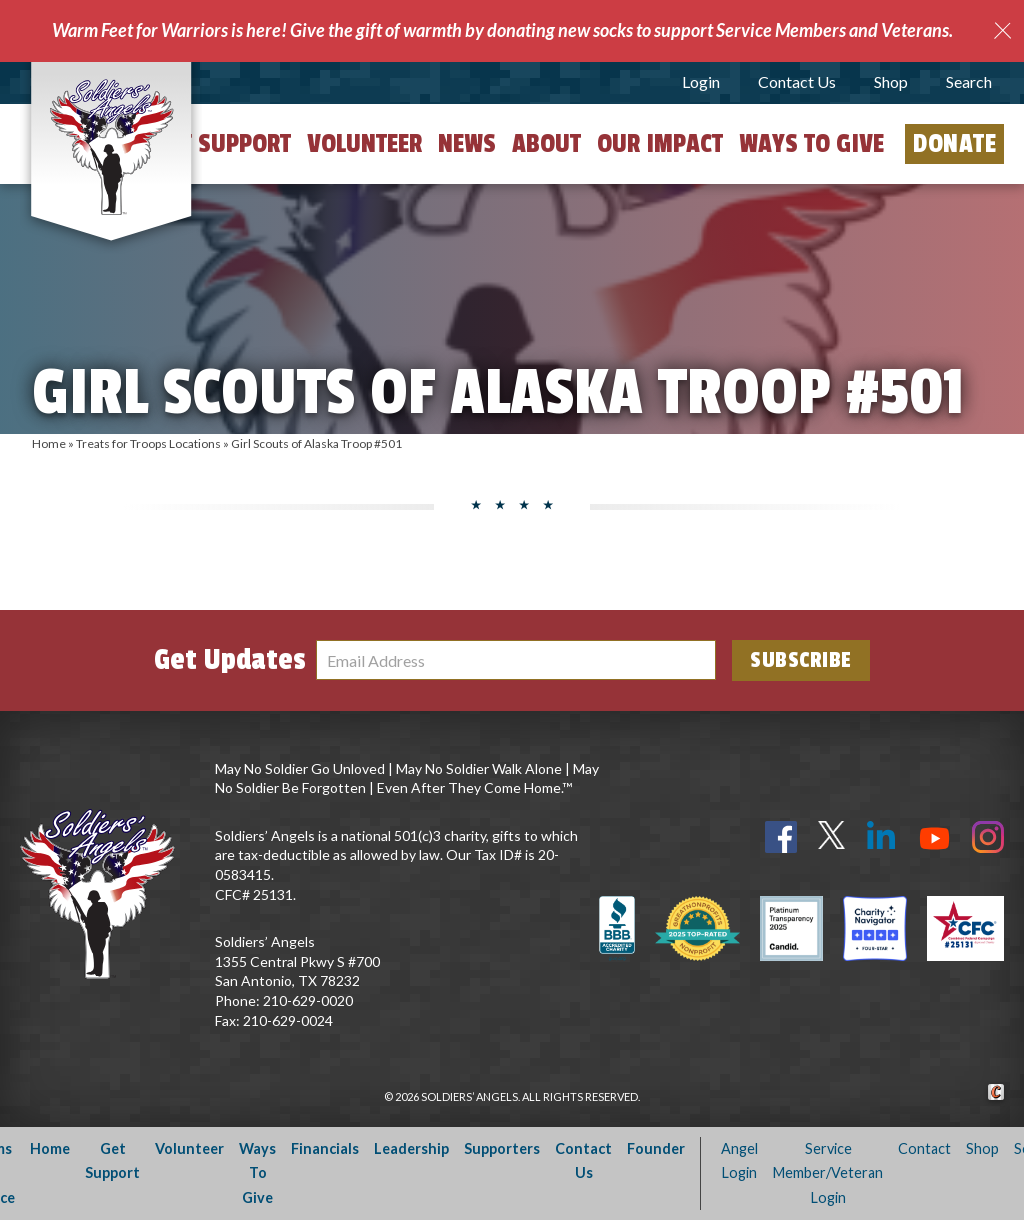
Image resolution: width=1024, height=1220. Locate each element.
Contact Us (797, 81)
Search (969, 81)
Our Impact (660, 144)
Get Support (223, 144)
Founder (656, 1148)
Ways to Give (811, 144)
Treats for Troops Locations (148, 443)
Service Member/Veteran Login (828, 1173)
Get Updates (230, 660)
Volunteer (364, 144)
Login (701, 81)
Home (49, 443)
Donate (954, 144)
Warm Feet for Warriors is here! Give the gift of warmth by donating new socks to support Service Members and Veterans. (502, 30)
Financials (325, 1148)
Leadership (411, 1148)
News (467, 144)
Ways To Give (257, 1173)
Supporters (502, 1148)
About (546, 144)
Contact (924, 1148)
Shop (891, 81)
